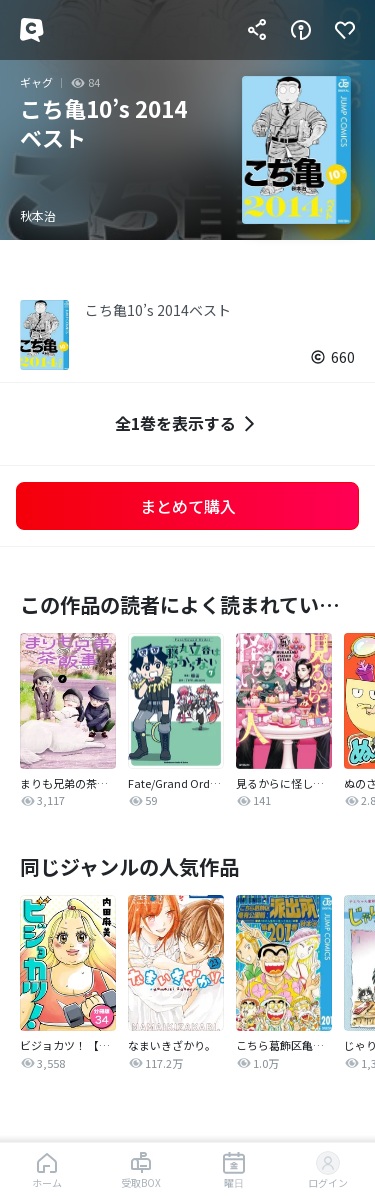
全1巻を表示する (187, 423)
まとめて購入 (188, 506)
